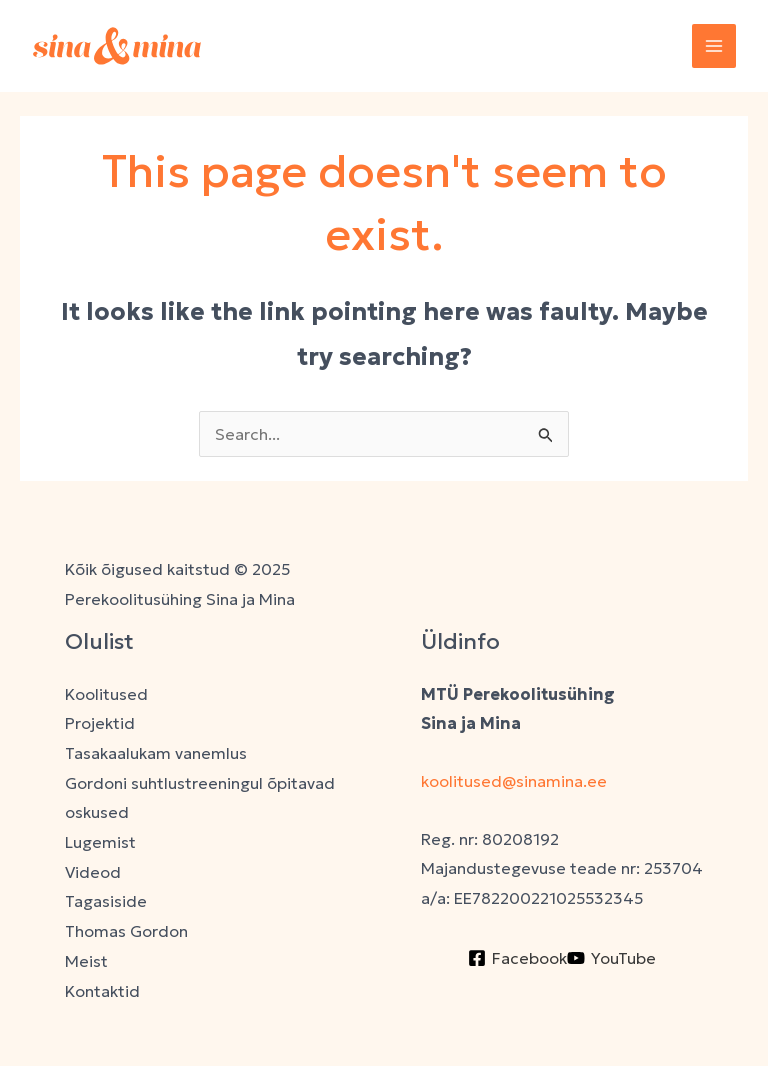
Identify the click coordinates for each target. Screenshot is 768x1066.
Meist (86, 961)
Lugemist (100, 842)
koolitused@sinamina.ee (516, 781)
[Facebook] (517, 958)
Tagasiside (106, 901)
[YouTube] (611, 958)
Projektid (100, 723)
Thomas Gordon (126, 931)
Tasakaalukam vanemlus (156, 753)
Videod (93, 872)
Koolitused (106, 694)
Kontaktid (102, 991)
